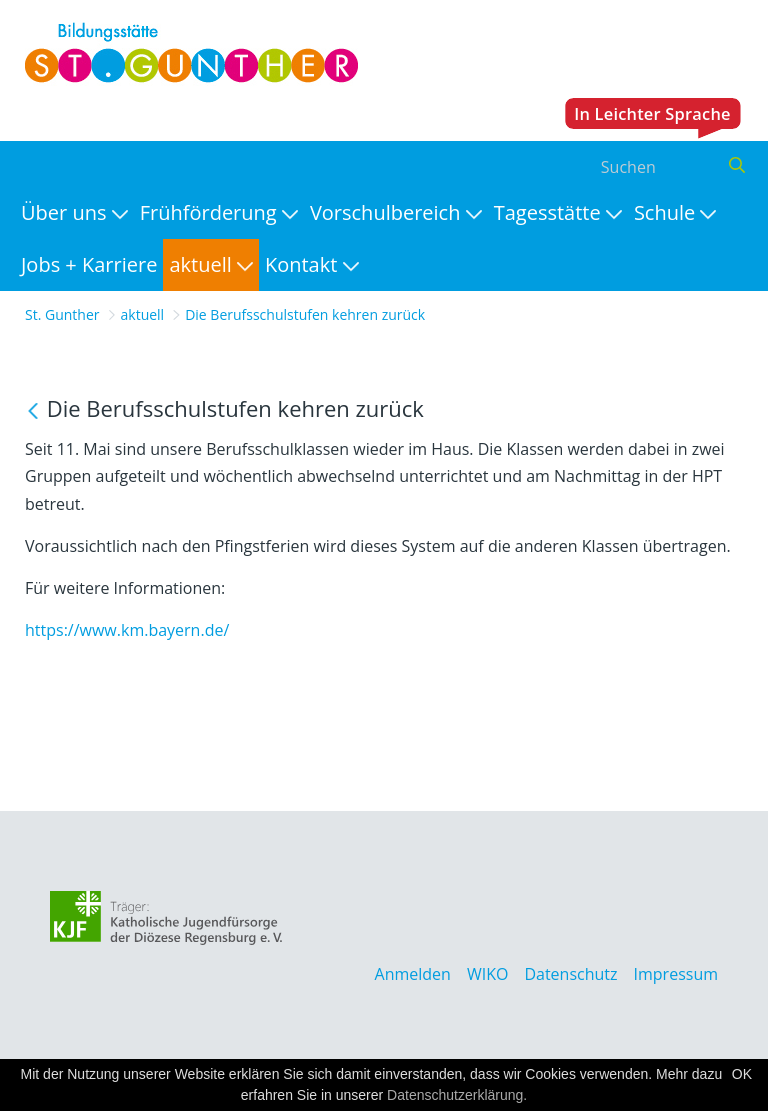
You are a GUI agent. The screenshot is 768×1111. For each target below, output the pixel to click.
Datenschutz (570, 974)
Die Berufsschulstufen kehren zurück (305, 314)
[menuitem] (74, 213)
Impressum (676, 974)
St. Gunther (62, 314)
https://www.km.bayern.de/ (127, 630)
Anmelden (413, 974)
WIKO (487, 974)
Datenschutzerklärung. (457, 1095)
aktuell (143, 314)
